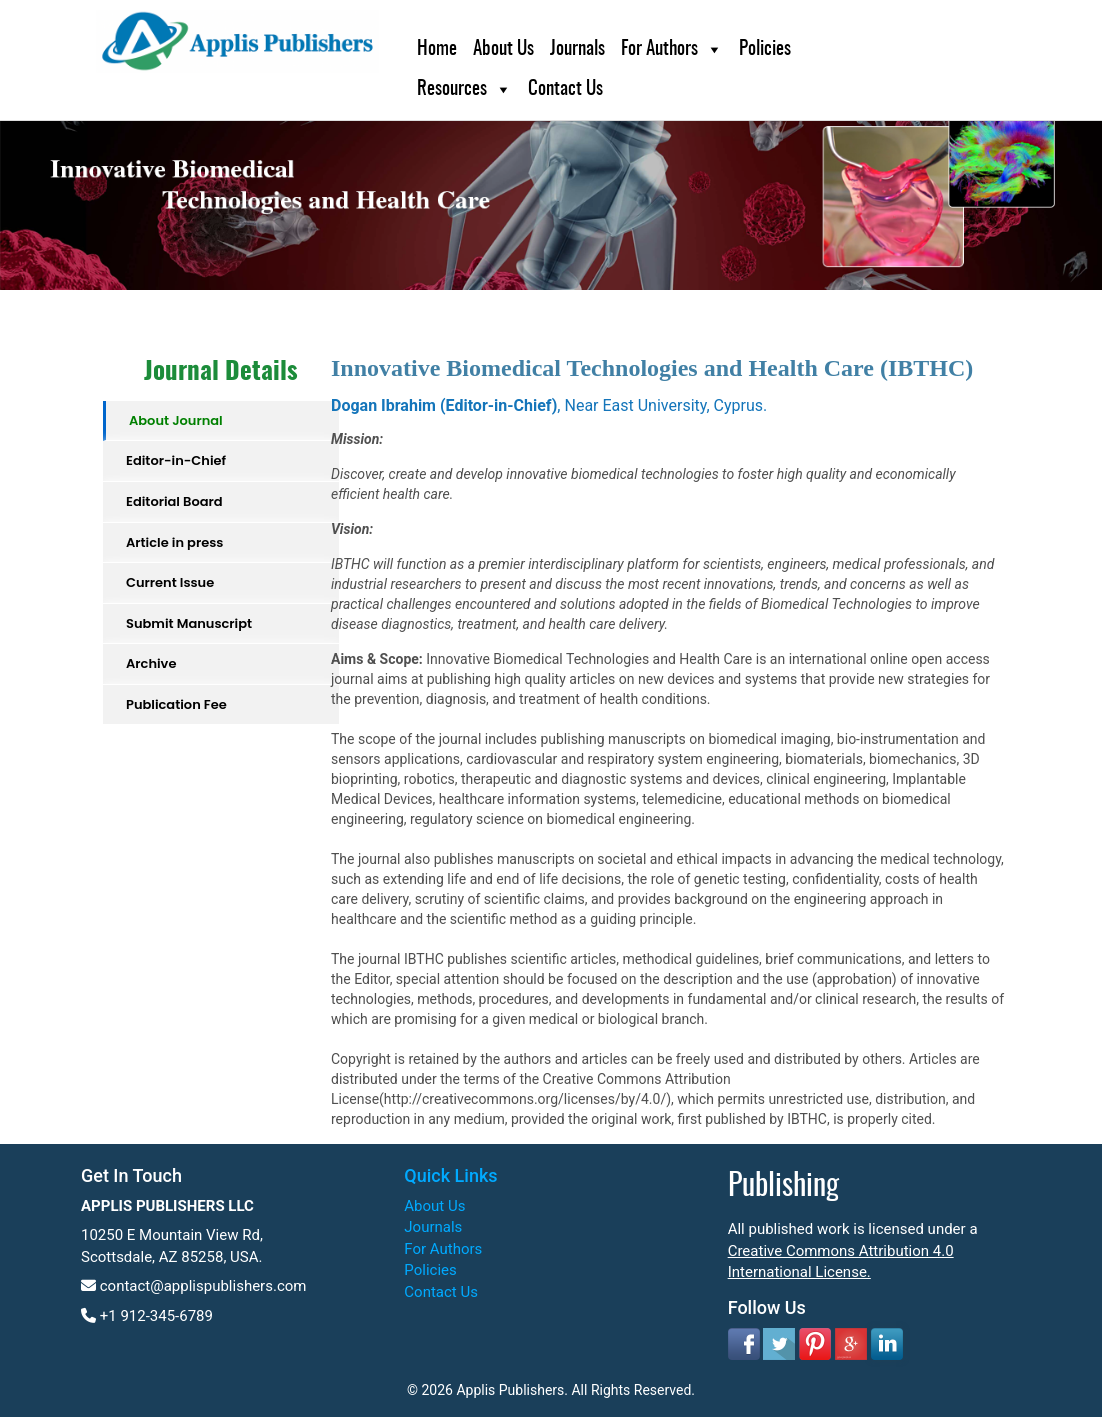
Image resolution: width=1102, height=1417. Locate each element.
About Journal (176, 420)
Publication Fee (176, 704)
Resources (452, 89)
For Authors (659, 49)
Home (437, 49)
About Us (503, 49)
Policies (765, 49)
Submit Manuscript (189, 623)
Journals (577, 49)
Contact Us (565, 89)
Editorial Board (174, 501)
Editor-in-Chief (176, 460)
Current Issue (170, 582)
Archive (151, 663)
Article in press (174, 542)
